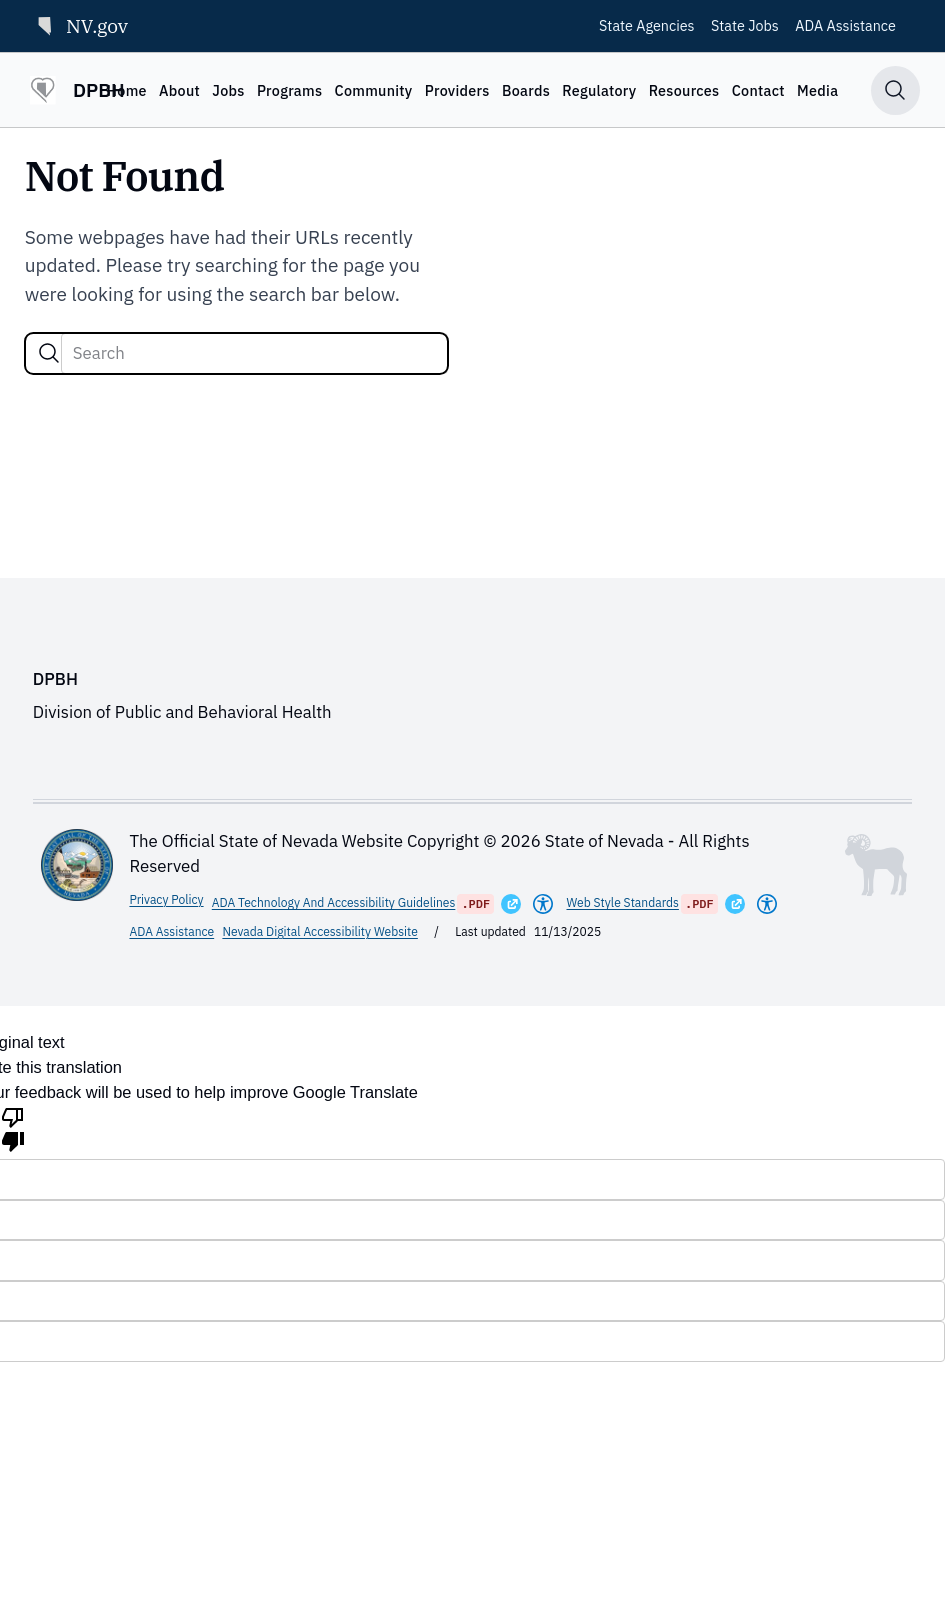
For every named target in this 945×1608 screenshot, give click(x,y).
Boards (526, 90)
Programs (289, 90)
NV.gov (80, 25)
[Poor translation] (13, 1128)
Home (126, 90)
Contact (758, 90)
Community (373, 90)
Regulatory (599, 90)
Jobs (228, 90)
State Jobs (745, 25)
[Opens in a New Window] (511, 904)
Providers (457, 90)
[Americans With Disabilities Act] (543, 904)
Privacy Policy (166, 899)
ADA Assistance (845, 25)
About (179, 90)
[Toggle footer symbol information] (876, 865)
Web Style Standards (623, 902)
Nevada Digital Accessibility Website (319, 931)
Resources (684, 90)
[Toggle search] (895, 90)
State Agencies (647, 25)
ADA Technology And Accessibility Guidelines (334, 902)
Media (817, 90)
